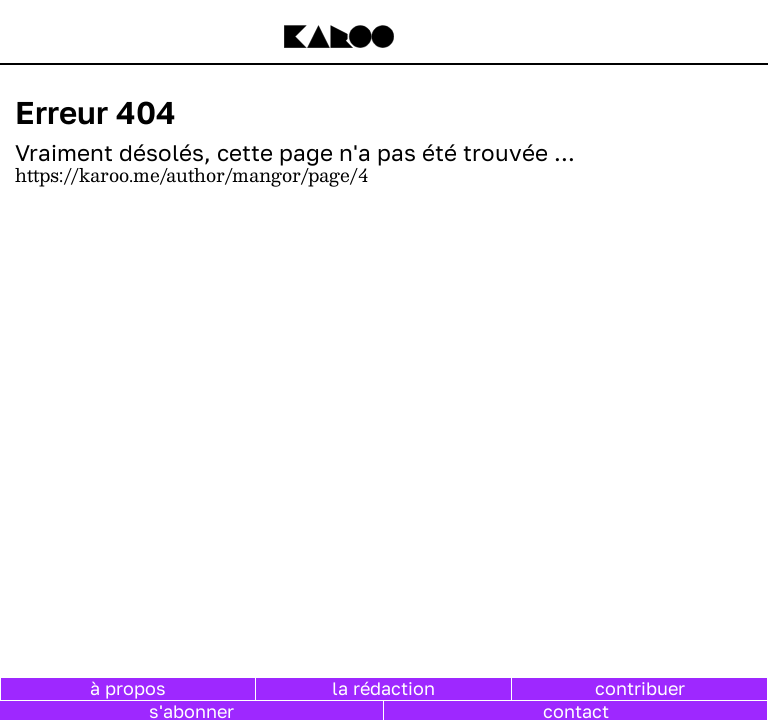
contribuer (640, 688)
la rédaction (383, 688)
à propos (128, 688)
